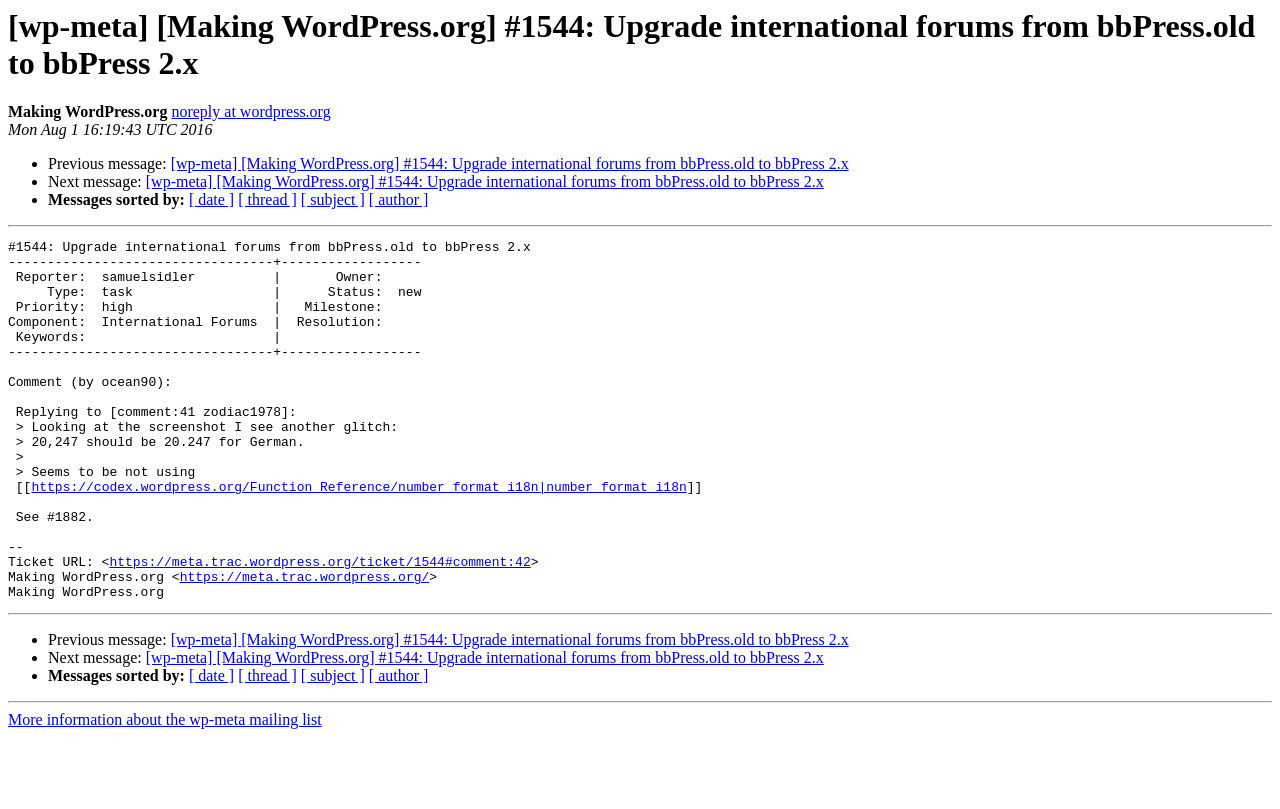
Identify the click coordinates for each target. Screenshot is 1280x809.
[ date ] (211, 199)
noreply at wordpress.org (250, 111)
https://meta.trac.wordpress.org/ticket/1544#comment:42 (319, 627)
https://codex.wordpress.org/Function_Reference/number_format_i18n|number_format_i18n (358, 537)
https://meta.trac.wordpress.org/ (305, 645)
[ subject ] (333, 199)
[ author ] (399, 199)
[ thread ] (267, 199)
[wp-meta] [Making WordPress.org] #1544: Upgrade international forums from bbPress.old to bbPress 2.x (510, 163)
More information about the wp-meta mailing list (165, 791)
